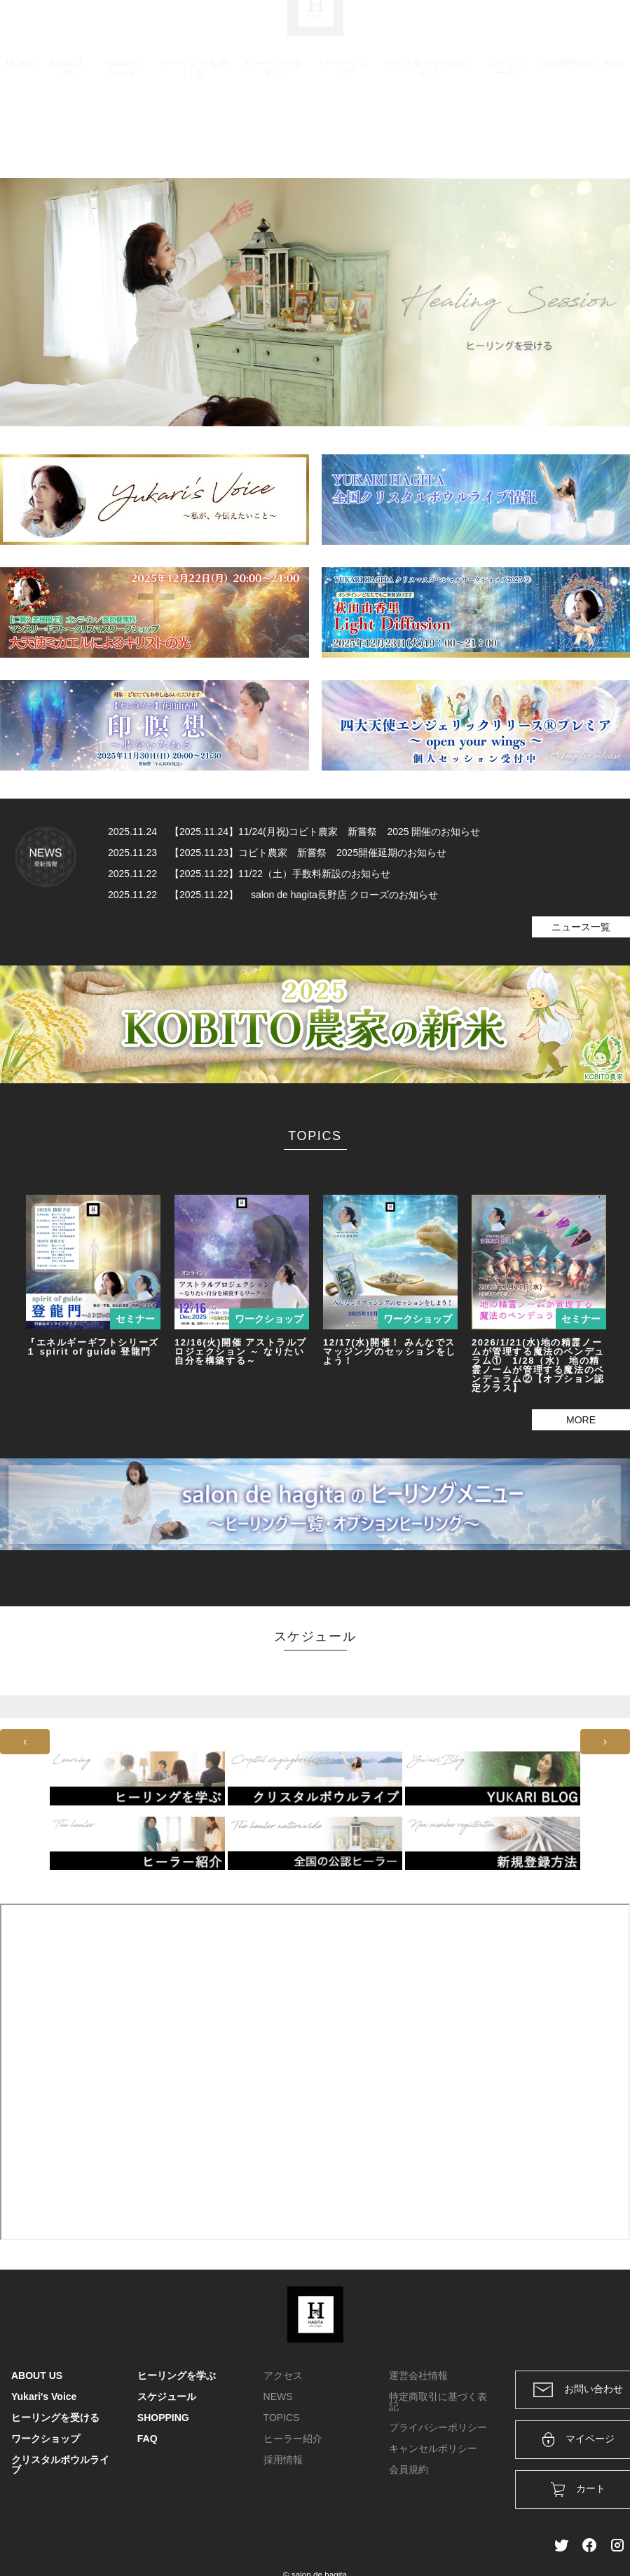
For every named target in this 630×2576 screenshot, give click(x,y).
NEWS (278, 2396)
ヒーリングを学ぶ (273, 134)
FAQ (614, 130)
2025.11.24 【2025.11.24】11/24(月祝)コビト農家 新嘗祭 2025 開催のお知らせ (294, 831)
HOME (20, 130)
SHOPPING (568, 130)
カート (466, 29)
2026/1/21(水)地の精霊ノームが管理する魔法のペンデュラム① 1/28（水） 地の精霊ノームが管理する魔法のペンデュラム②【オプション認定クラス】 (538, 1365)
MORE (581, 1419)
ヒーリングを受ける (194, 134)
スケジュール (506, 134)
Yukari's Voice (122, 134)
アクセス (283, 2375)
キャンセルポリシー (433, 2448)
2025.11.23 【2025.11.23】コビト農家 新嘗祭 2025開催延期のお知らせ (277, 852)
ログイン (523, 29)
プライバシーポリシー (438, 2427)
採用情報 (283, 2460)
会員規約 (408, 2469)
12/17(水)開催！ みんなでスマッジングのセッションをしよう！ (389, 1351)
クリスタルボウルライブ (427, 134)
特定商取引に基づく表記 (438, 2401)
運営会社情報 (418, 2375)
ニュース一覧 (581, 927)
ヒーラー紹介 (292, 2438)
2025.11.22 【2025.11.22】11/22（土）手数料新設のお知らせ (249, 874)
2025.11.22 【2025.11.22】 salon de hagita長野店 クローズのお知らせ (273, 895)
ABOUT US (66, 134)
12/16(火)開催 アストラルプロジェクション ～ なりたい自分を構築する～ (240, 1351)
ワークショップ (344, 134)
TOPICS (281, 2417)
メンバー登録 (594, 29)
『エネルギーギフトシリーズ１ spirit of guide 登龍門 (93, 1347)
